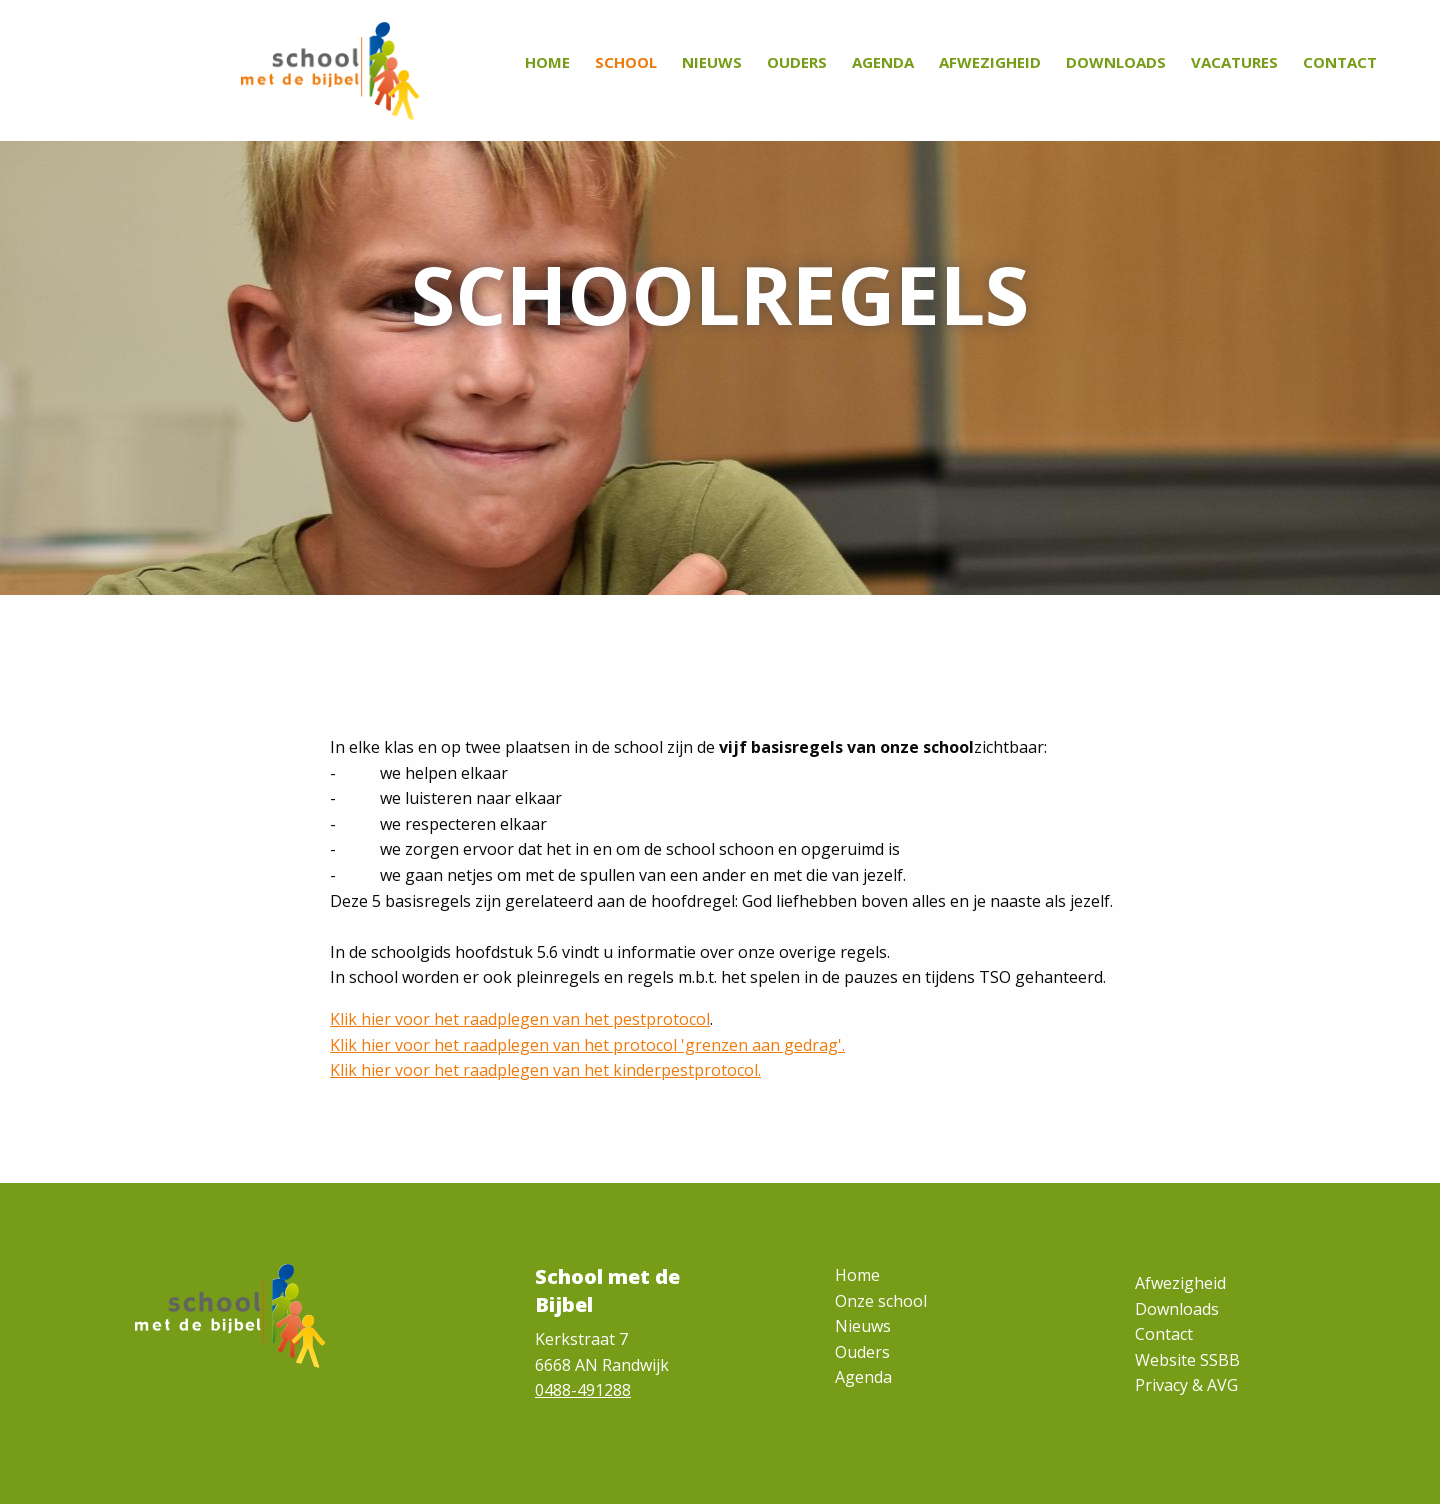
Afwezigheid (990, 62)
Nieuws (712, 62)
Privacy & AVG (1186, 1385)
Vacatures (1234, 62)
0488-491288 (583, 1390)
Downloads (1116, 62)
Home (547, 62)
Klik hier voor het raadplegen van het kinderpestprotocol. (545, 1070)
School (626, 62)
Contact (1340, 62)
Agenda (883, 62)
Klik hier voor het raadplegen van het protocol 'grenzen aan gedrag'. (587, 1045)
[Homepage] (330, 70)
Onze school (881, 1301)
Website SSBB (1187, 1360)
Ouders (797, 62)
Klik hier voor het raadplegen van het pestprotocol (520, 1019)
